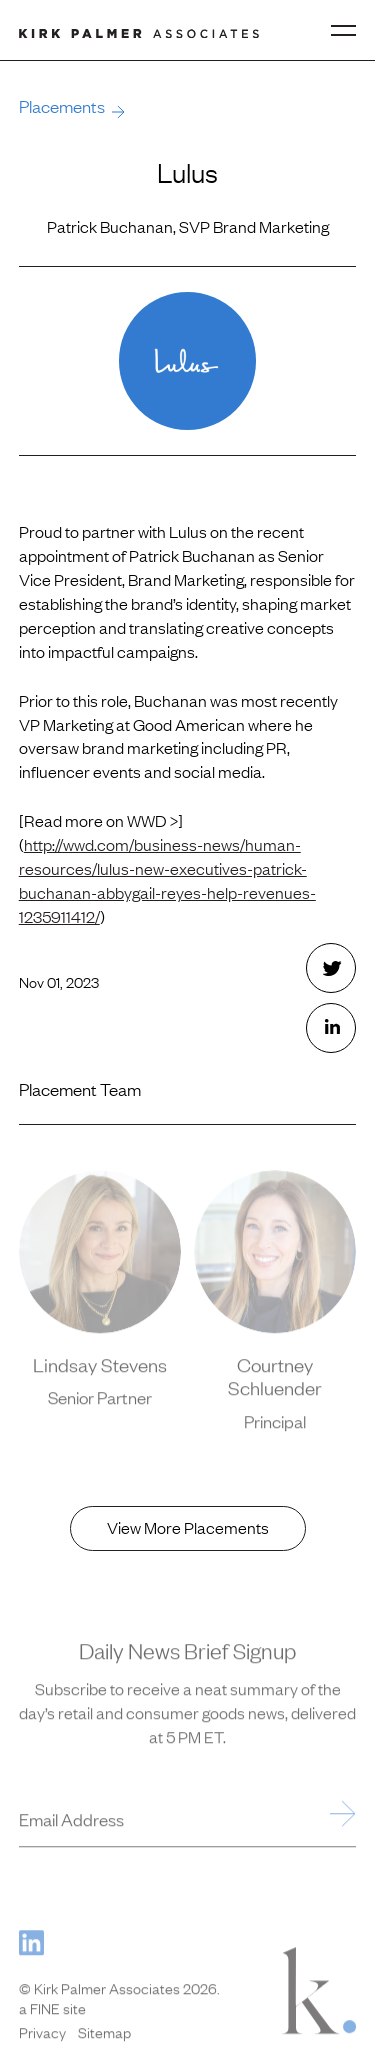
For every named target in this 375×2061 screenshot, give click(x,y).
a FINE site (52, 2010)
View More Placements (188, 1527)
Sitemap (104, 2034)
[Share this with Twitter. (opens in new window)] (331, 968)
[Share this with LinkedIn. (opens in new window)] (331, 1028)
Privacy (42, 2034)
